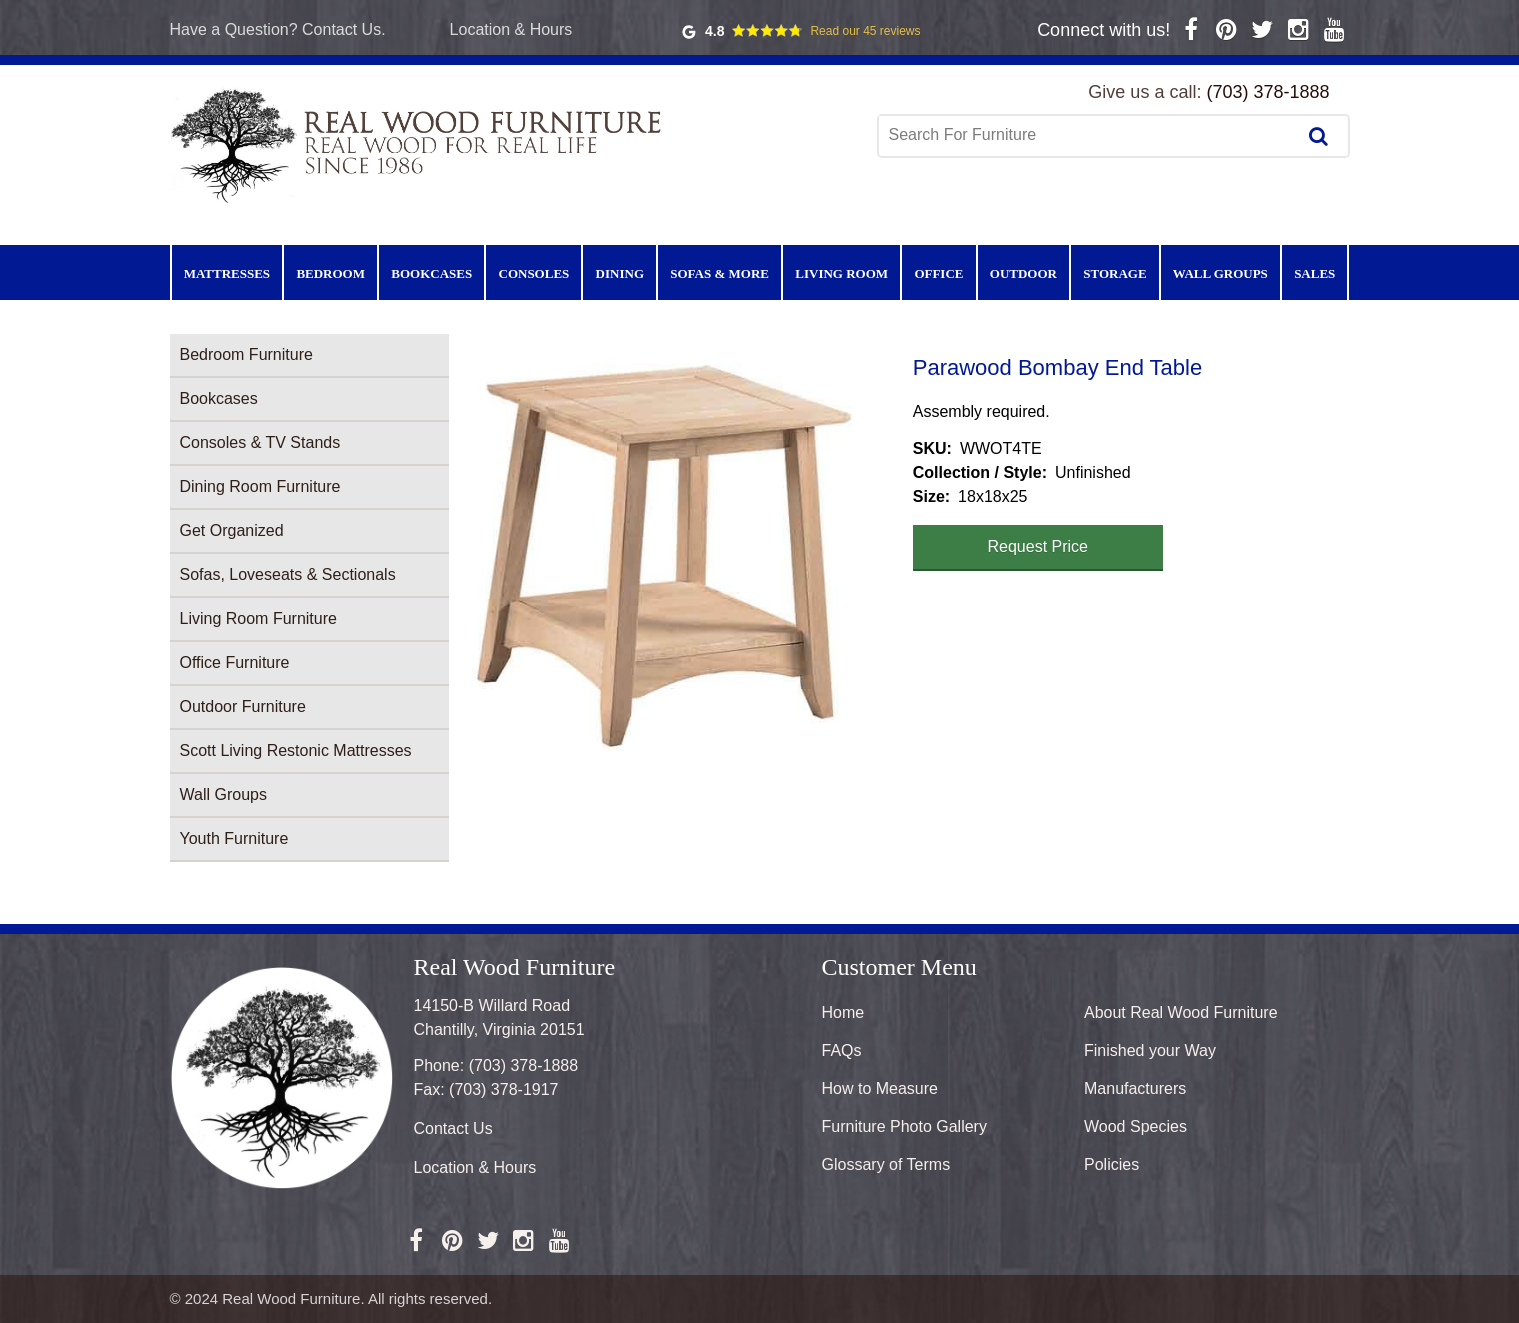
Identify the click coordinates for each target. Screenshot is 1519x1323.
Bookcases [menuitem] (431, 273)
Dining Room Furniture (260, 486)
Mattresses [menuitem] (227, 273)
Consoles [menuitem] (534, 273)
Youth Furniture (234, 838)
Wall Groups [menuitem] (1220, 273)
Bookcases (219, 398)
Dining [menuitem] (620, 273)
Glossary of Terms (886, 1164)
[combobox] (1089, 135)
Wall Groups (223, 794)
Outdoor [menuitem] (1023, 273)
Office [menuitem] (938, 273)
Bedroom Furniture (246, 354)
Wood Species (1135, 1126)
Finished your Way (1150, 1050)
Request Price (1038, 546)
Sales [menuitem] (1314, 273)
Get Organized (232, 530)
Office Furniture (235, 662)
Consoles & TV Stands (260, 442)
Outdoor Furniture (243, 706)
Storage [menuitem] (1114, 273)
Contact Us (453, 1128)
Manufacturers (1135, 1088)
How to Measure (880, 1088)
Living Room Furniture (258, 618)
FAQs (842, 1050)
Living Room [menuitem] (841, 273)
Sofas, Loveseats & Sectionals (288, 574)
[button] (681, 557)
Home (843, 1012)
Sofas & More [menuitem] (719, 273)
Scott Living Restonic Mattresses (296, 750)
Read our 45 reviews (865, 31)
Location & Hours (511, 29)
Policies (1111, 1164)
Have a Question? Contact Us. (278, 29)
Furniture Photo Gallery (904, 1126)
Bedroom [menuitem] (330, 273)
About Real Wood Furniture (1181, 1012)
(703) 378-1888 (1267, 92)
